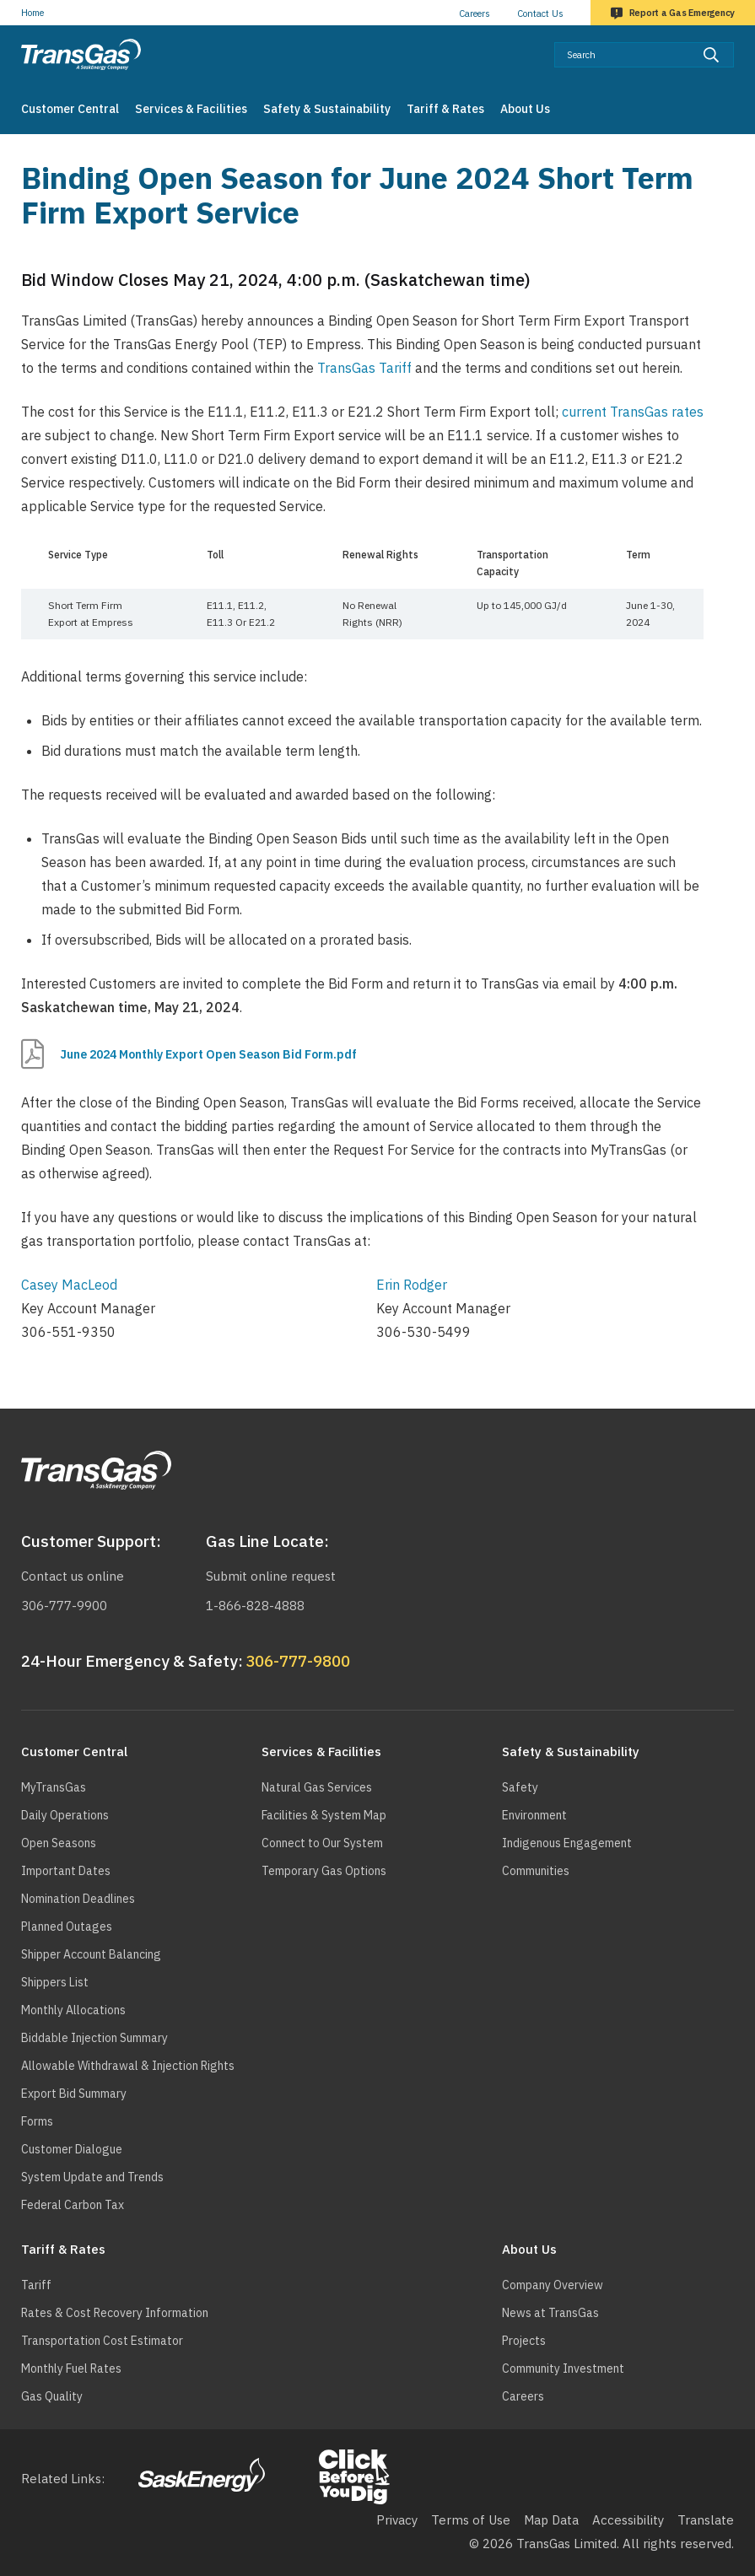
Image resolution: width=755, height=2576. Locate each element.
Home (32, 13)
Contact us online (72, 1576)
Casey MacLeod (69, 1284)
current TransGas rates (633, 411)
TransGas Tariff (364, 367)
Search (734, 41)
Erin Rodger (411, 1284)
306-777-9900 (64, 1606)
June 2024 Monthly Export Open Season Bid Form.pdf (208, 1054)
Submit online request (271, 1576)
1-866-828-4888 (255, 1606)
